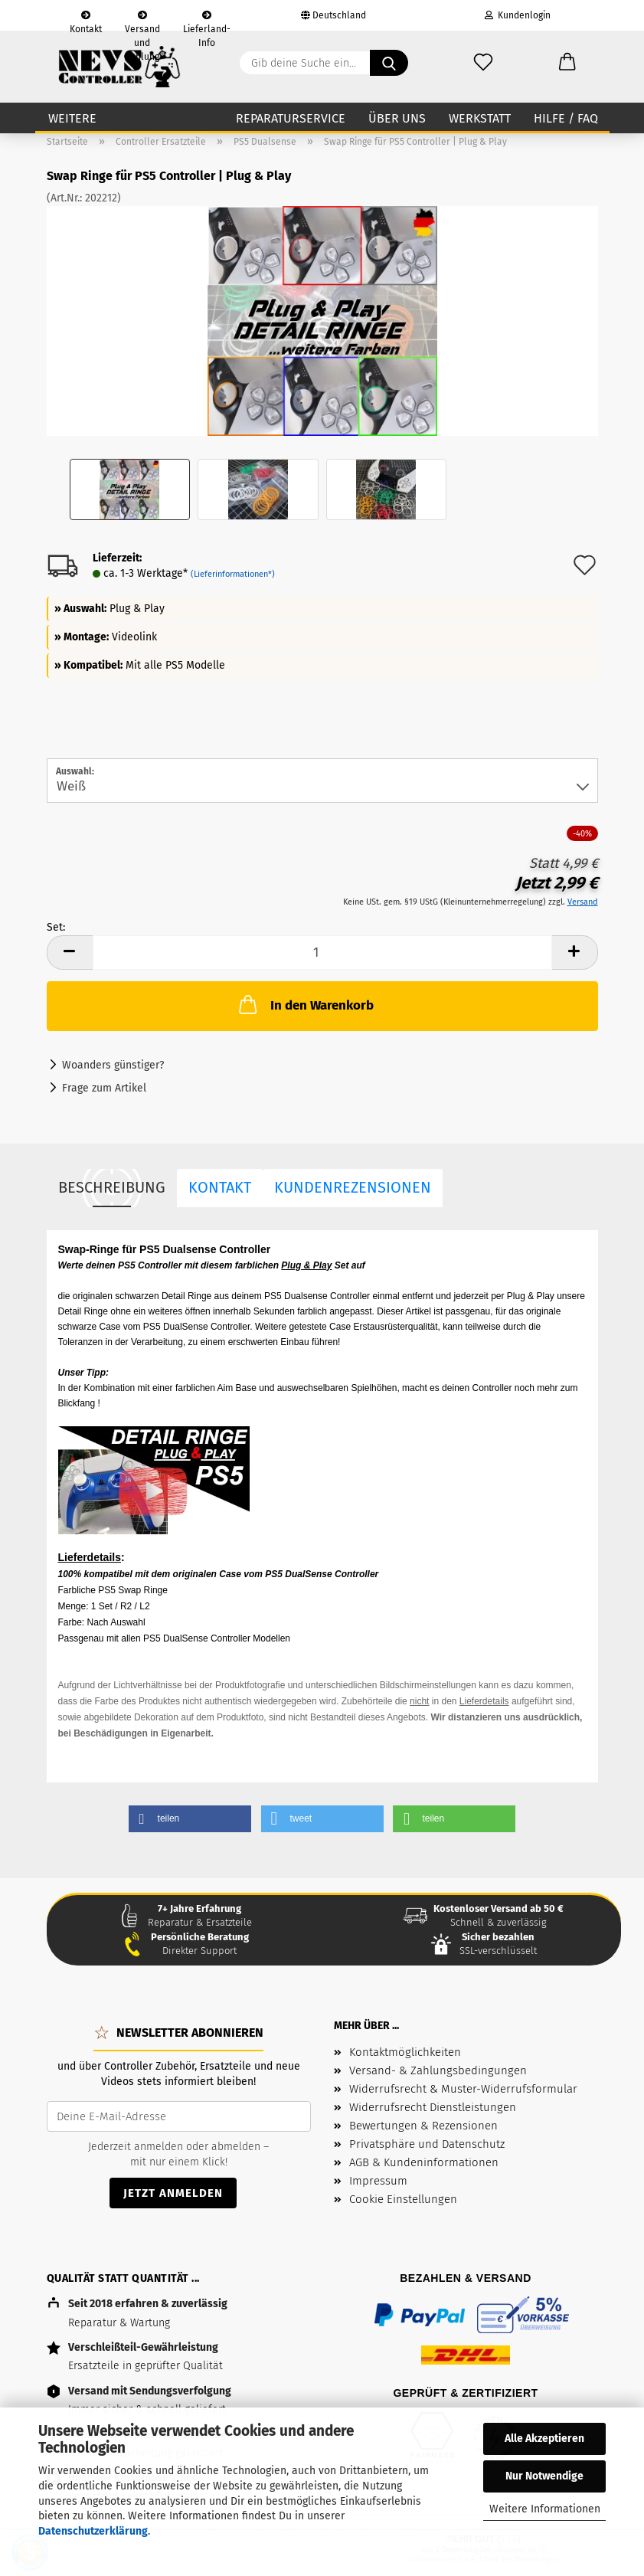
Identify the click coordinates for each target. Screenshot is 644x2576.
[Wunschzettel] (483, 63)
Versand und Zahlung (142, 21)
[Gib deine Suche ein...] (389, 63)
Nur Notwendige (544, 2476)
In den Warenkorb (305, 1004)
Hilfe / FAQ (566, 118)
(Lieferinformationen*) (233, 574)
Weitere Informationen (544, 2508)
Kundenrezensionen (352, 1187)
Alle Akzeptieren (544, 2438)
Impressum (378, 2181)
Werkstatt (480, 118)
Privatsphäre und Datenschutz (427, 2144)
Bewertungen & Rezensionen (423, 2125)
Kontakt (86, 21)
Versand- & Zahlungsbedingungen (438, 2070)
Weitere (72, 118)
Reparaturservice (290, 118)
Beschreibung (111, 1187)
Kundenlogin (518, 15)
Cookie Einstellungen (403, 2199)
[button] (567, 63)
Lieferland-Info (206, 21)
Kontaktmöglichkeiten (405, 2052)
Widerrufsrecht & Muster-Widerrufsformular (463, 2089)
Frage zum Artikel (104, 1088)
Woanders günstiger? (113, 1065)
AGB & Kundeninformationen (424, 2162)
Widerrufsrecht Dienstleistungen (432, 2107)
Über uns (397, 118)
